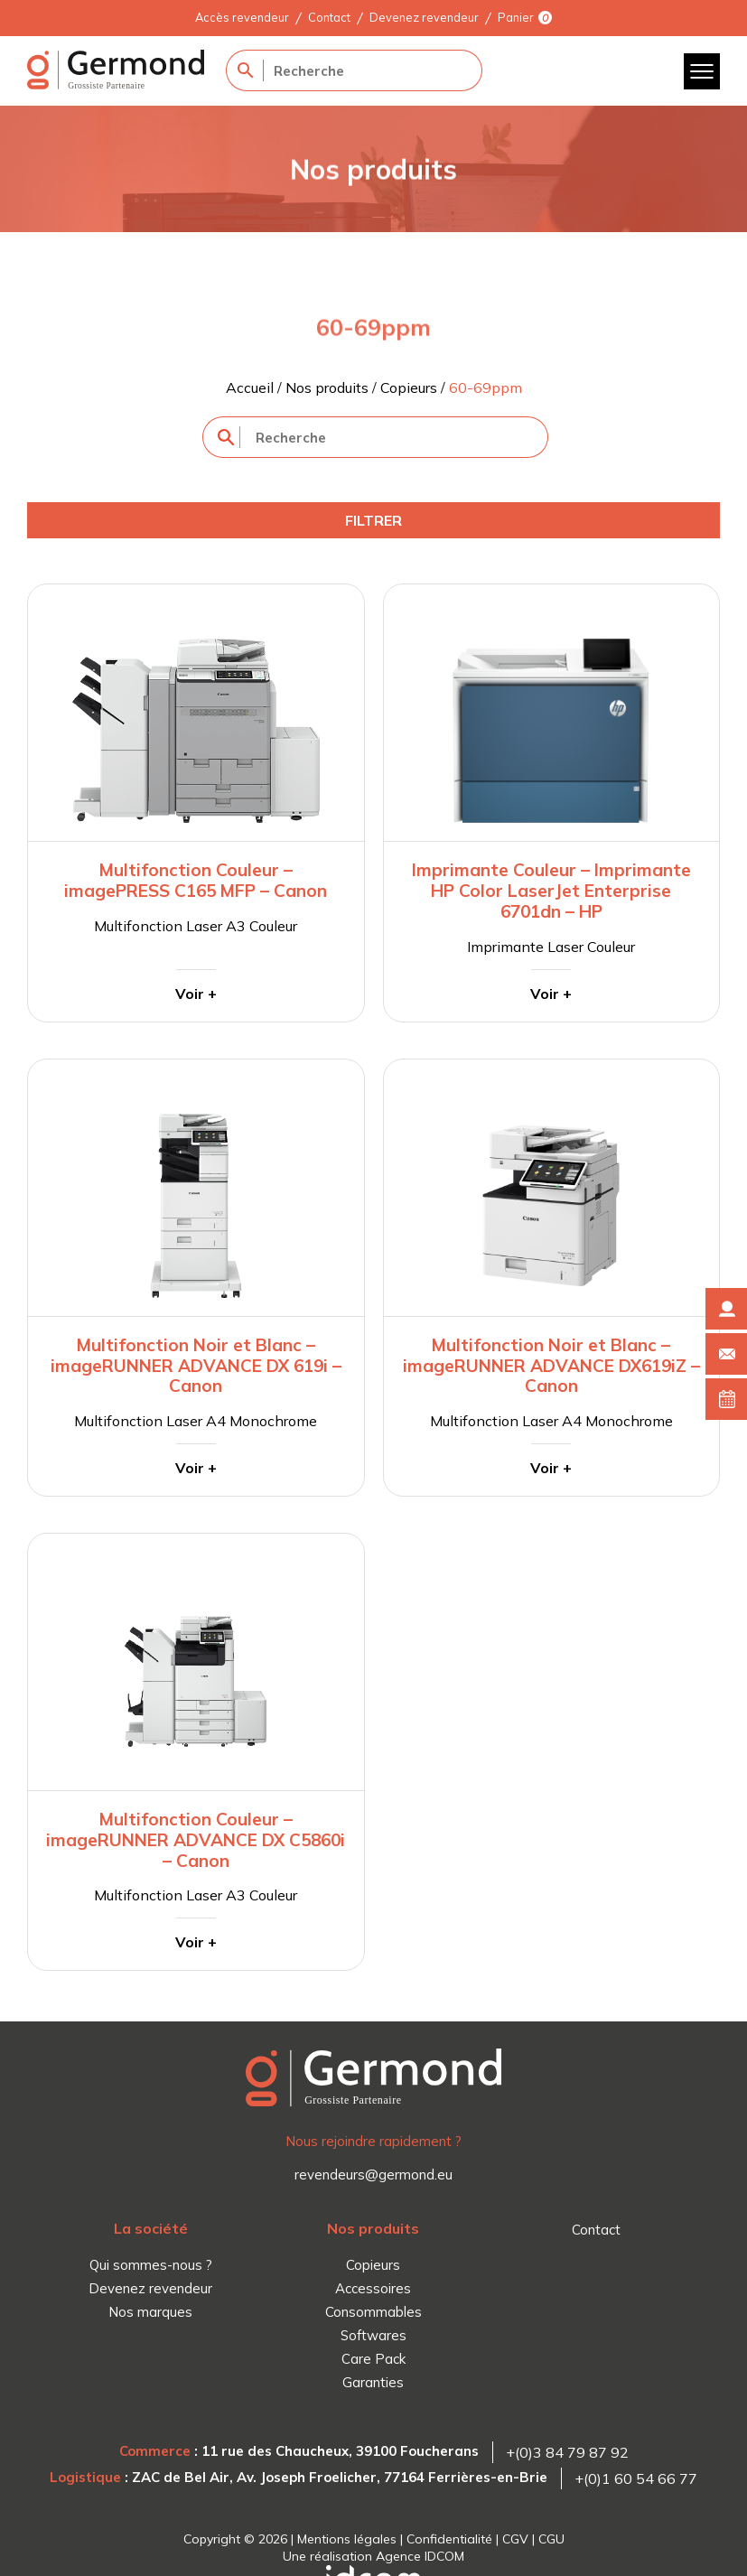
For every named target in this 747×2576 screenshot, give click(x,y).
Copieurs (408, 387)
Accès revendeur (242, 17)
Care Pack (373, 2358)
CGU (551, 2539)
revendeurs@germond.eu (373, 2174)
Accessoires (373, 2288)
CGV (515, 2539)
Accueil (250, 387)
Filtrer (373, 520)
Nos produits (327, 387)
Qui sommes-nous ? (150, 2264)
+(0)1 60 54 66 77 (635, 2478)
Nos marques (150, 2311)
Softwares (373, 2335)
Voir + (196, 994)
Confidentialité (449, 2539)
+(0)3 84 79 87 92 (567, 2452)
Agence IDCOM (420, 2556)
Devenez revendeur (424, 17)
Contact (329, 17)
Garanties (373, 2382)
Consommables (373, 2311)
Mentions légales (347, 2539)
